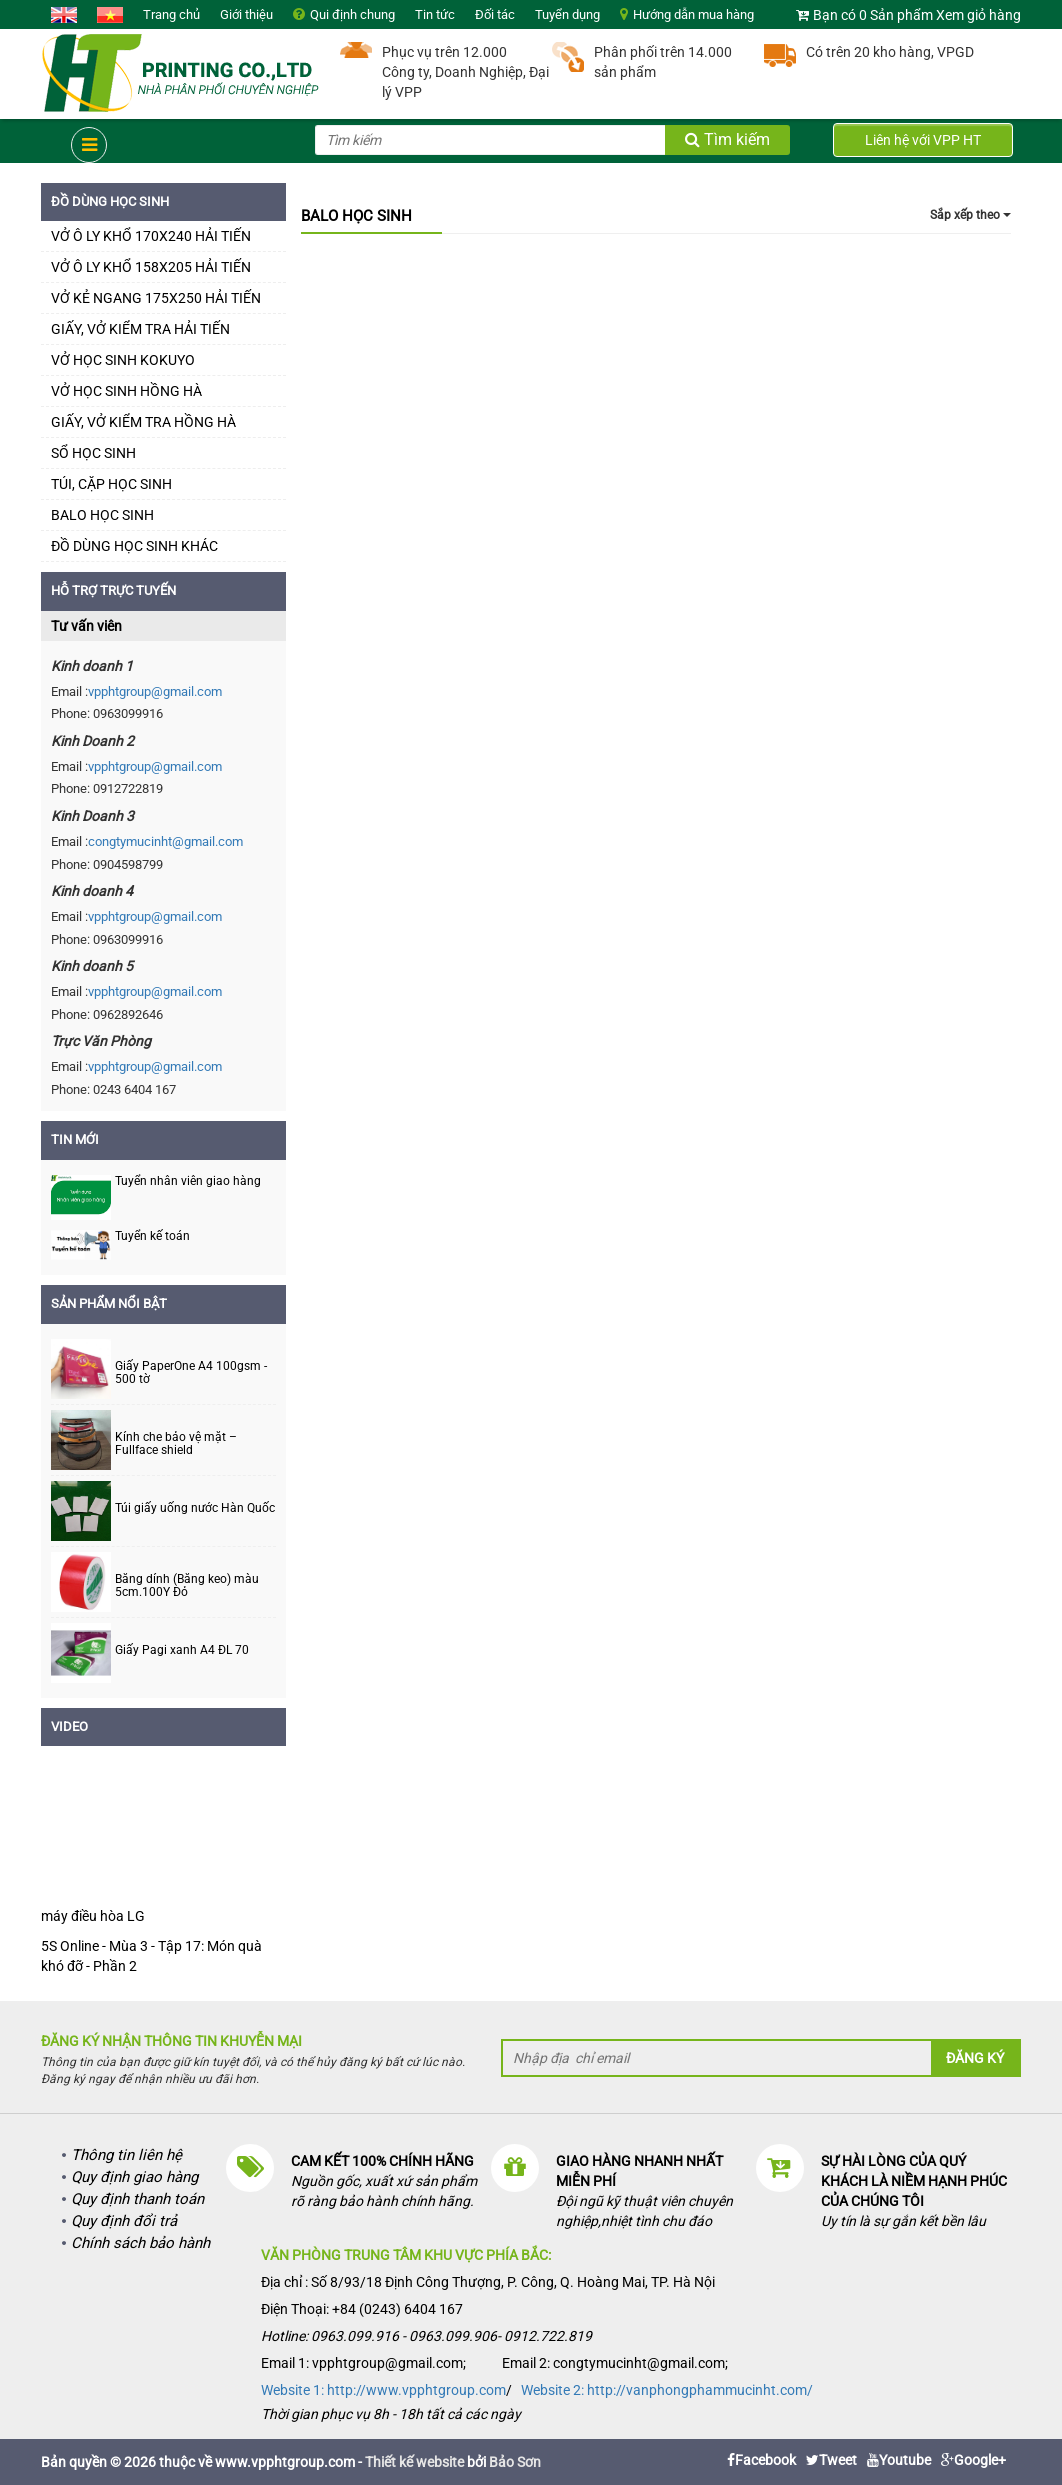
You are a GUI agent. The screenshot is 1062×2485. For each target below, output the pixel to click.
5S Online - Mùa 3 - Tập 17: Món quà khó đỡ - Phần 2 (151, 1956)
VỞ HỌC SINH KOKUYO (123, 360)
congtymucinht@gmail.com (165, 841)
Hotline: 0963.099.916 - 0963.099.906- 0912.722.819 (426, 2336)
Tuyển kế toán (152, 1236)
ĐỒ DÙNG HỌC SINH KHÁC (134, 546)
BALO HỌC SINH (102, 515)
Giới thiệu (246, 14)
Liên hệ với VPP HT (923, 140)
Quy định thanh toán (137, 2199)
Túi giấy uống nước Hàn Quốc (195, 1508)
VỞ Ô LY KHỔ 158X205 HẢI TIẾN (151, 267)
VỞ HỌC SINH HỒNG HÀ (126, 391)
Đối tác (495, 14)
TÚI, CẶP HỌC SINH (111, 484)
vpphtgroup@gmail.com (155, 691)
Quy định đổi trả (124, 2221)
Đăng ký (975, 2058)
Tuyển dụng (567, 14)
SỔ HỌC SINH (93, 453)
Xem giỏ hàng (978, 15)
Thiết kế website (414, 2462)
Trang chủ (171, 14)
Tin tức (435, 14)
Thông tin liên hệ (126, 2155)
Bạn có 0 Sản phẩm (873, 15)
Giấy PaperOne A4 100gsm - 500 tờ (191, 1373)
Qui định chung (352, 14)
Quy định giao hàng (134, 2177)
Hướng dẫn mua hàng (693, 14)
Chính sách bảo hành (140, 2243)
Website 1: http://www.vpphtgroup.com (383, 2390)
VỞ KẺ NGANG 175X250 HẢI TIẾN (156, 298)
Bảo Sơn (515, 2462)
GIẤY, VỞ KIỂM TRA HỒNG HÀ (143, 422)
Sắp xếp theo (970, 215)
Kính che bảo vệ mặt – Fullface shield (176, 1444)
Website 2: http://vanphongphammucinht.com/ (667, 2390)
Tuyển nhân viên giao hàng (188, 1181)
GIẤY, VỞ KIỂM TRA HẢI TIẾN (140, 329)
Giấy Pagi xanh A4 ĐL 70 (182, 1650)
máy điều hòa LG (93, 1916)
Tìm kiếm (727, 139)
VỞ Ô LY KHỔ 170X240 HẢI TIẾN (151, 236)
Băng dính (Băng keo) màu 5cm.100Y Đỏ (187, 1586)
